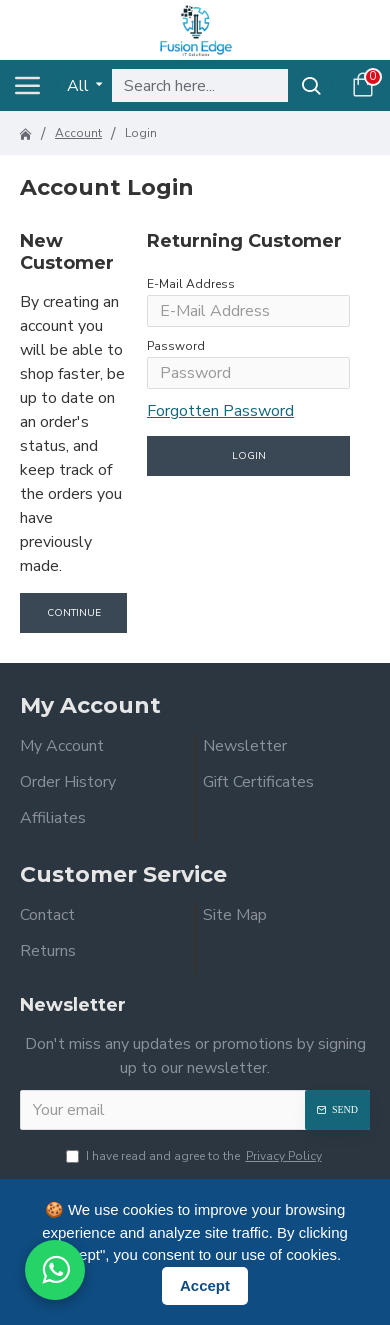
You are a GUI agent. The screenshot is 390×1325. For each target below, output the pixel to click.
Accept (205, 1285)
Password (176, 346)
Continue (74, 613)
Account (78, 133)
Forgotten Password (220, 411)
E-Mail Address (191, 284)
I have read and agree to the (195, 1156)
